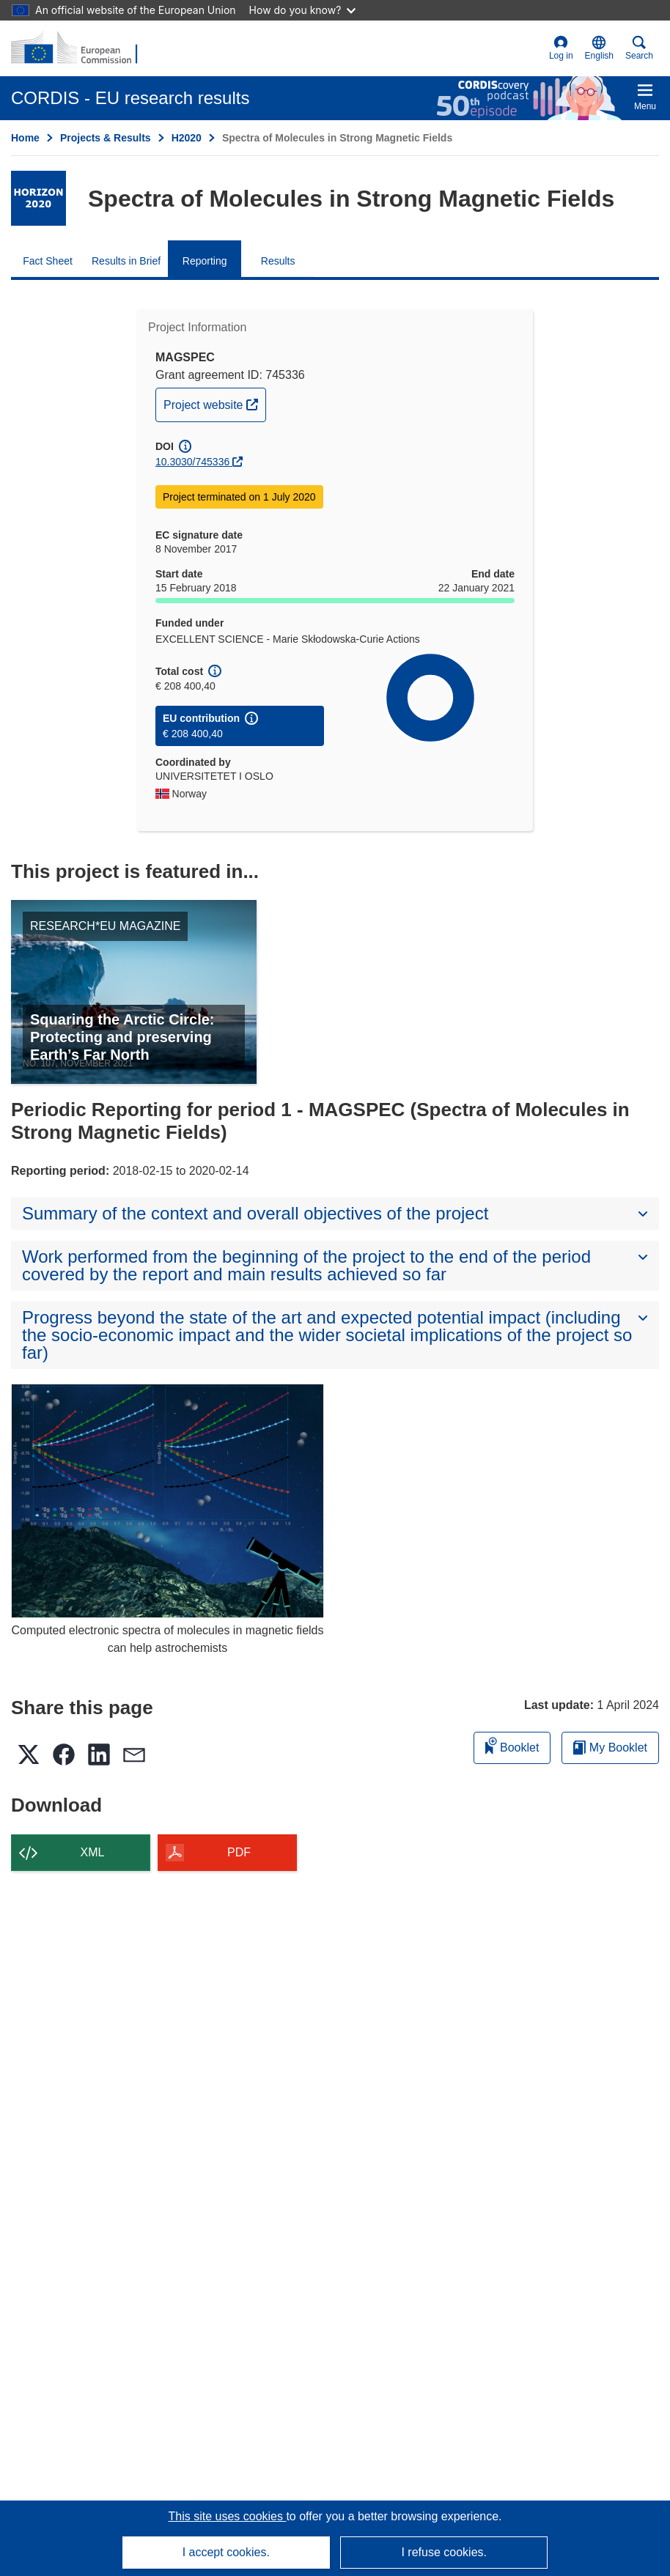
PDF (239, 1852)
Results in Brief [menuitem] (126, 261)
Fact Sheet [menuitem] (48, 261)
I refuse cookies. (444, 2552)
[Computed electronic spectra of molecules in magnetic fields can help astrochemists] (167, 1501)
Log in (561, 48)
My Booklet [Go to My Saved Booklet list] (610, 1747)
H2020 (187, 138)
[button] (599, 48)
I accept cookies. (226, 2552)
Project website (214, 403)
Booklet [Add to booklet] (512, 1745)
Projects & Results (105, 138)
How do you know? (302, 10)
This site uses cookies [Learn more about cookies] (227, 2516)
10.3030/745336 (192, 462)
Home (25, 138)
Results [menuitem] (278, 261)
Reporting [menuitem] (205, 261)
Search (639, 48)
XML (93, 1852)
